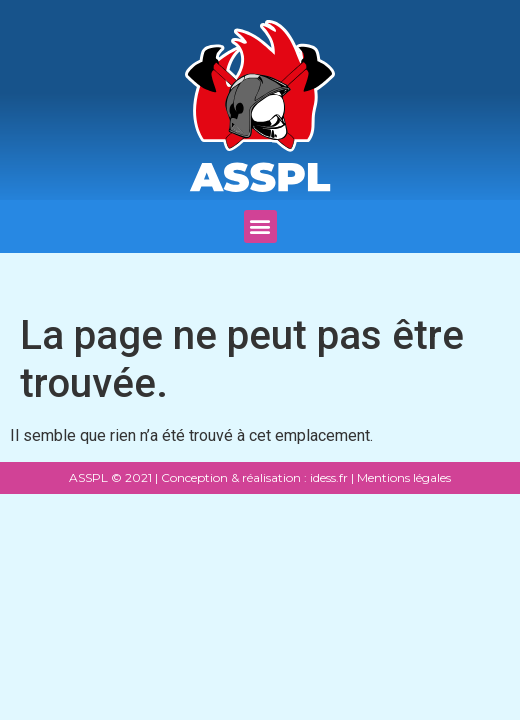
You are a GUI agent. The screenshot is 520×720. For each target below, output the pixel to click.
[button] (260, 226)
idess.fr (327, 477)
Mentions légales (404, 477)
